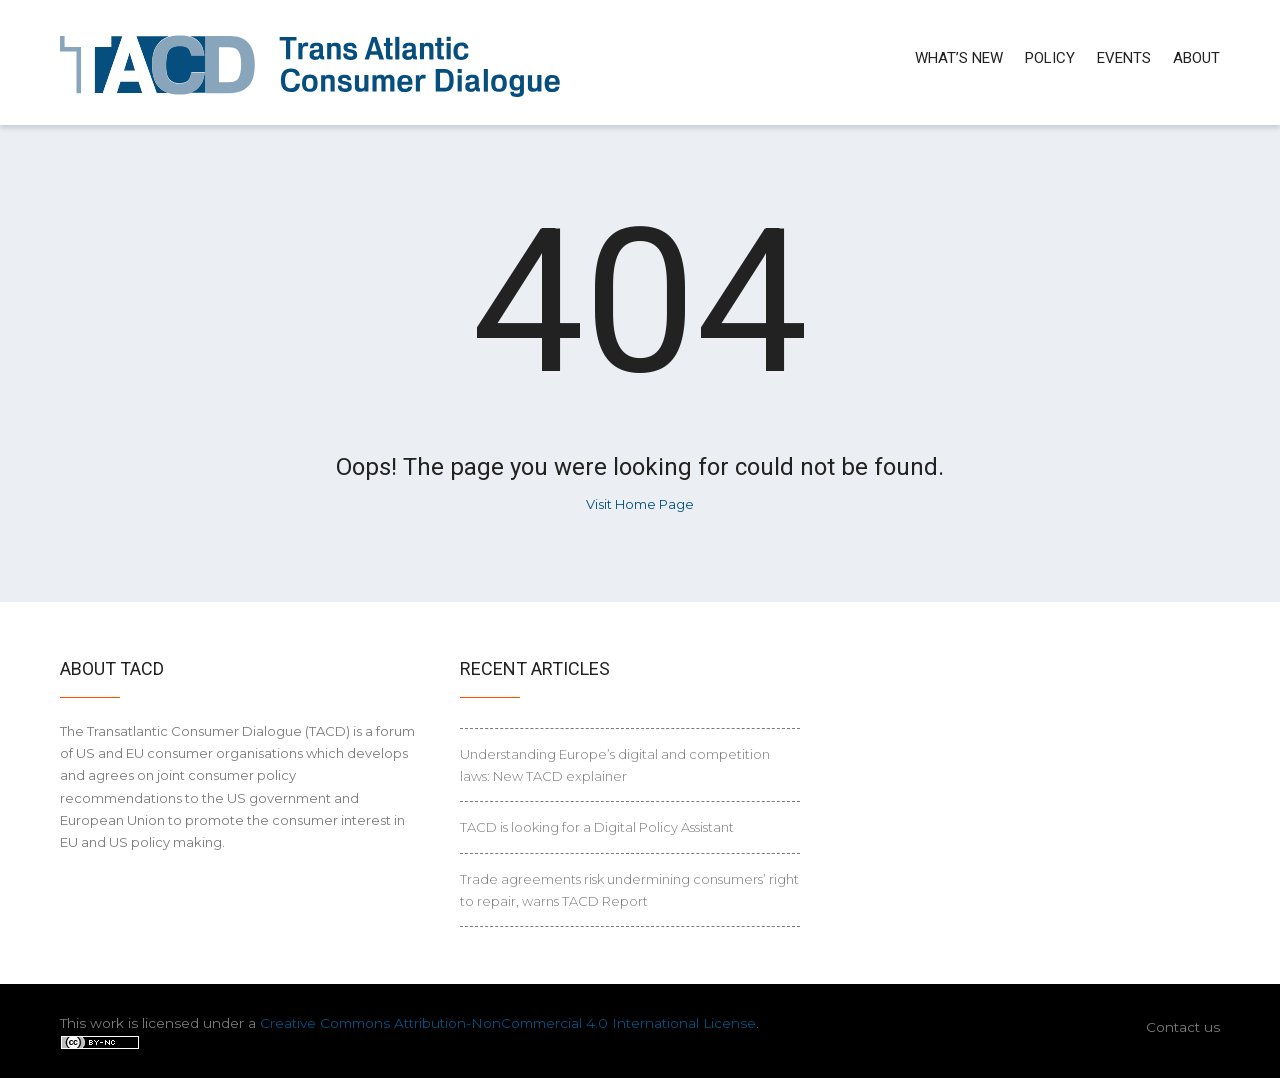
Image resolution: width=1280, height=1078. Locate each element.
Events (1124, 58)
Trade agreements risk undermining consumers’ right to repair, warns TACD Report (629, 890)
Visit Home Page (640, 504)
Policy (1050, 58)
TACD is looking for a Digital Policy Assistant (597, 827)
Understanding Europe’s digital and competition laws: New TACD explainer (615, 765)
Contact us (1183, 1027)
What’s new (959, 58)
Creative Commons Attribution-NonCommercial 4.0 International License (508, 1023)
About (1196, 58)
